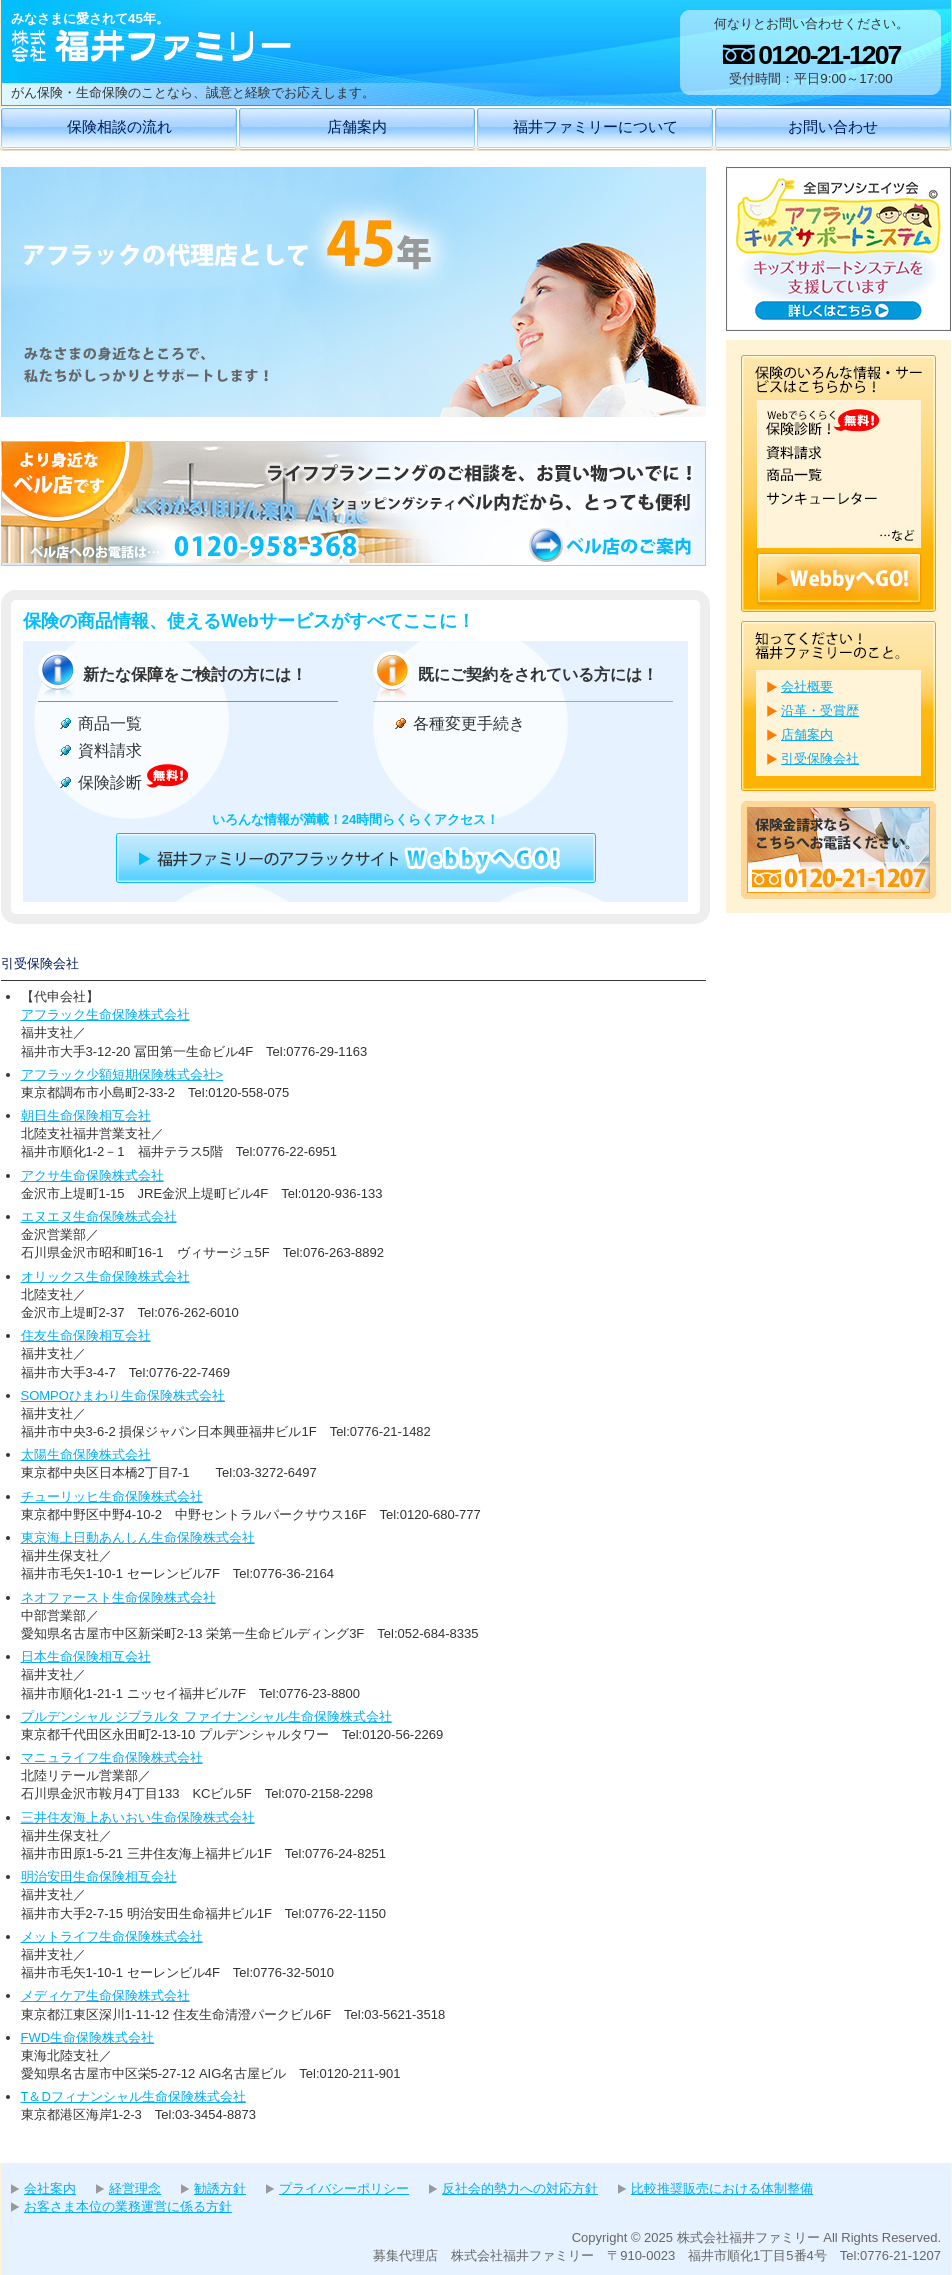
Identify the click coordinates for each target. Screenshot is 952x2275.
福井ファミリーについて (595, 127)
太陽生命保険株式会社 (86, 1454)
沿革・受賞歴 (820, 710)
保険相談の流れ (119, 127)
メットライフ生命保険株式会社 (112, 1936)
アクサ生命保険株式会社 (92, 1175)
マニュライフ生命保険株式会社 (112, 1757)
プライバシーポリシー (344, 2188)
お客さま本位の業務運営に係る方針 (128, 2206)
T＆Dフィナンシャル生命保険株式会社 (133, 2096)
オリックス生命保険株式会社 (105, 1276)
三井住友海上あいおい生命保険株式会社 (138, 1817)
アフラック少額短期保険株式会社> (122, 1074)
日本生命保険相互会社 (86, 1656)
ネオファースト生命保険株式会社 (118, 1597)
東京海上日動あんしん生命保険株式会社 (138, 1537)
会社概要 (807, 686)
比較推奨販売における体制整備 (722, 2188)
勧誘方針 (220, 2188)
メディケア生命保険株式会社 (105, 1995)
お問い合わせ (833, 127)
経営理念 (135, 2188)
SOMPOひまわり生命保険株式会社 (123, 1395)
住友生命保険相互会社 (86, 1335)
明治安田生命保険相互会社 (99, 1876)
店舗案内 (357, 127)
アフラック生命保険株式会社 (105, 1014)
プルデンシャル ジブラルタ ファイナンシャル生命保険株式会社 (206, 1716)
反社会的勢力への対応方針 (520, 2188)
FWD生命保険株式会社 (88, 2037)
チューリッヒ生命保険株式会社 (112, 1496)
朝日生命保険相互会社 (86, 1115)
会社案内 (50, 2188)
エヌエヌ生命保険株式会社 (99, 1216)
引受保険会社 (820, 758)
